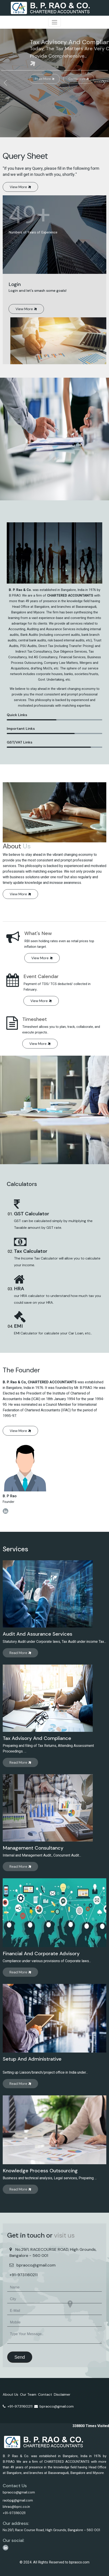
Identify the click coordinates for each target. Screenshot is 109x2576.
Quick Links (17, 715)
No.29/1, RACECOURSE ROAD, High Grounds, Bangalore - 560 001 (52, 2252)
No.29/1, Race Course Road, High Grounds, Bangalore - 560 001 (51, 2530)
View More (20, 187)
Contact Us (50, 79)
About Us (10, 2394)
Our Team (28, 2394)
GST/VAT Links (19, 742)
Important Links (21, 728)
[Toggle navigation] (54, 22)
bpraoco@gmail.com (32, 2265)
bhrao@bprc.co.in (16, 2506)
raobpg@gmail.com (18, 2500)
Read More (16, 79)
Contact (45, 2394)
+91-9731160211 (23, 2274)
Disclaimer (62, 2394)
